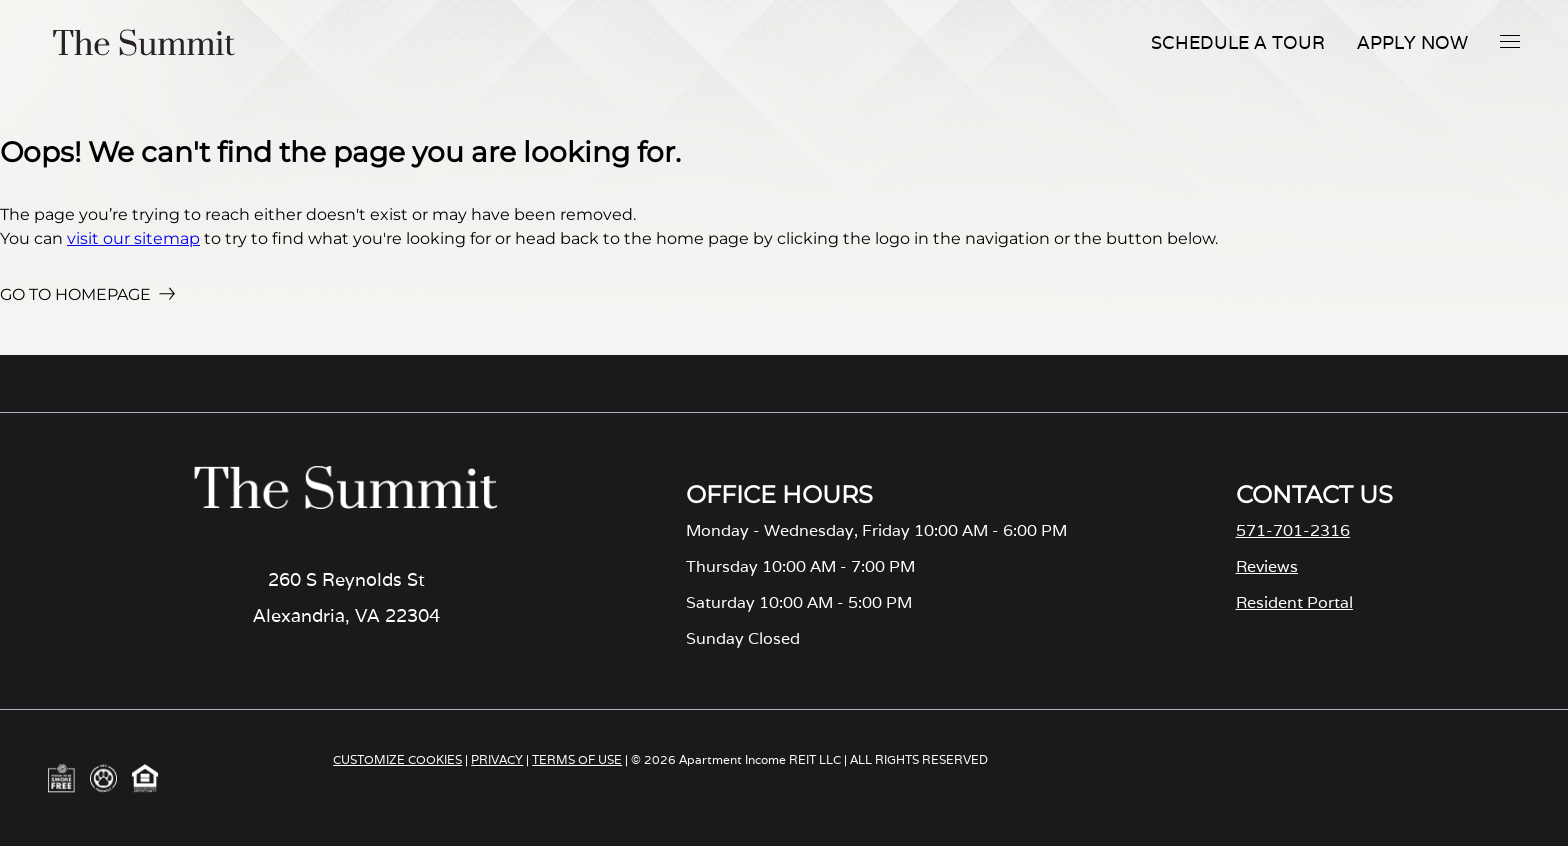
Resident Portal (1294, 602)
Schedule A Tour (1238, 42)
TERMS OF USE (577, 759)
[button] (1510, 41)
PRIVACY (497, 759)
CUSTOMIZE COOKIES (397, 759)
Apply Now (1412, 42)
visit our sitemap (133, 238)
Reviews (1267, 566)
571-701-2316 (1293, 530)
